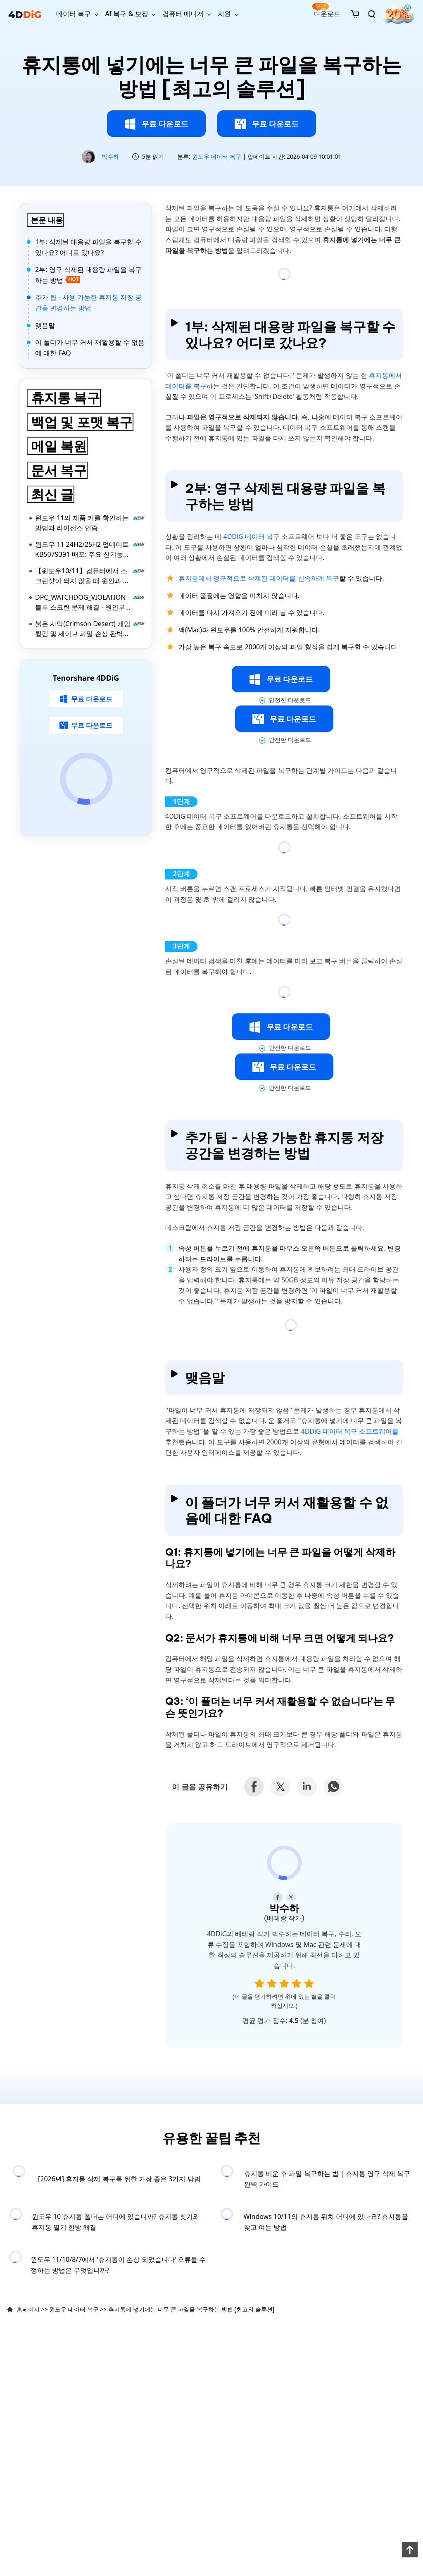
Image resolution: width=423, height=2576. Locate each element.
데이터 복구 (73, 13)
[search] (371, 14)
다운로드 (326, 10)
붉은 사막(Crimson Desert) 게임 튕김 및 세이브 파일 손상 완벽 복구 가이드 (90, 629)
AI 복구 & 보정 (126, 13)
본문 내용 (47, 220)
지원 (224, 13)
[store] (355, 13)
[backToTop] (409, 2549)
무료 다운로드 (156, 124)
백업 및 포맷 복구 (82, 422)
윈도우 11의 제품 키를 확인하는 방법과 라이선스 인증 (90, 522)
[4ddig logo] (24, 14)
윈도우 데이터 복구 (216, 156)
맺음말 (45, 325)
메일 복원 (59, 446)
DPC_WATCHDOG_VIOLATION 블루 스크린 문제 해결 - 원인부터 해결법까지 (90, 602)
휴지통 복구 (65, 397)
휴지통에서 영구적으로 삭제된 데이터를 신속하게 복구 (258, 578)
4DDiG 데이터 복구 (251, 536)
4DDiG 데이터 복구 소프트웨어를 (350, 1431)
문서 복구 (59, 470)
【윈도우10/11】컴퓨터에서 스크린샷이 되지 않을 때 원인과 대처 (90, 576)
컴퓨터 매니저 (183, 13)
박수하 (110, 156)
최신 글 (52, 494)
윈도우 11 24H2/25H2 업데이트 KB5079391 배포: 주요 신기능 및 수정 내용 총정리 (90, 549)
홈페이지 (28, 2309)
